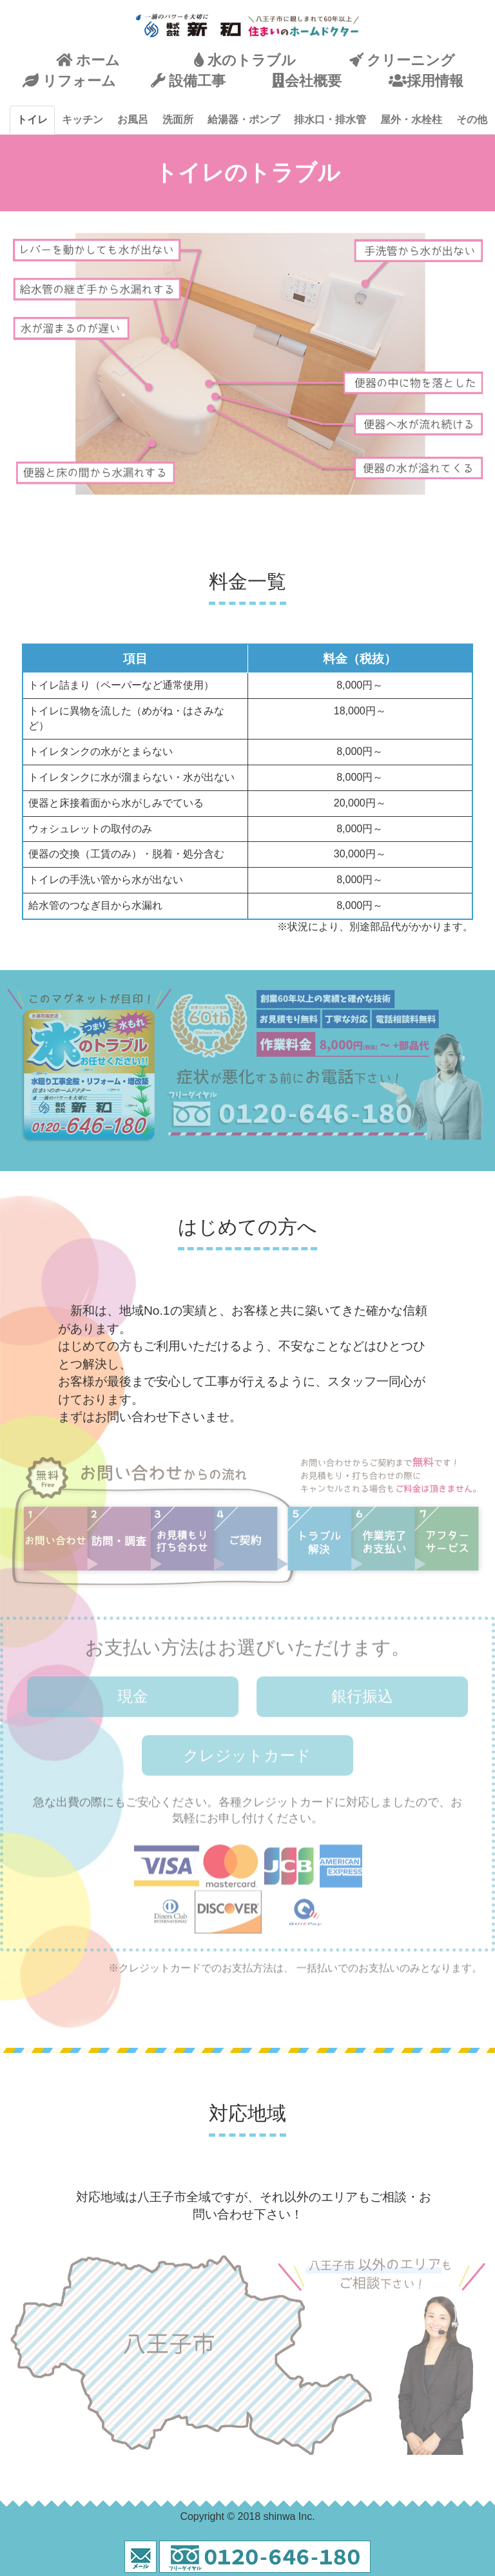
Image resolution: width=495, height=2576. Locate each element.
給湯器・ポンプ (244, 119)
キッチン (82, 119)
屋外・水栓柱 (411, 119)
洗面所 (177, 119)
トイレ (32, 119)
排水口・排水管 (330, 119)
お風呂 (132, 119)
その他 (471, 119)
